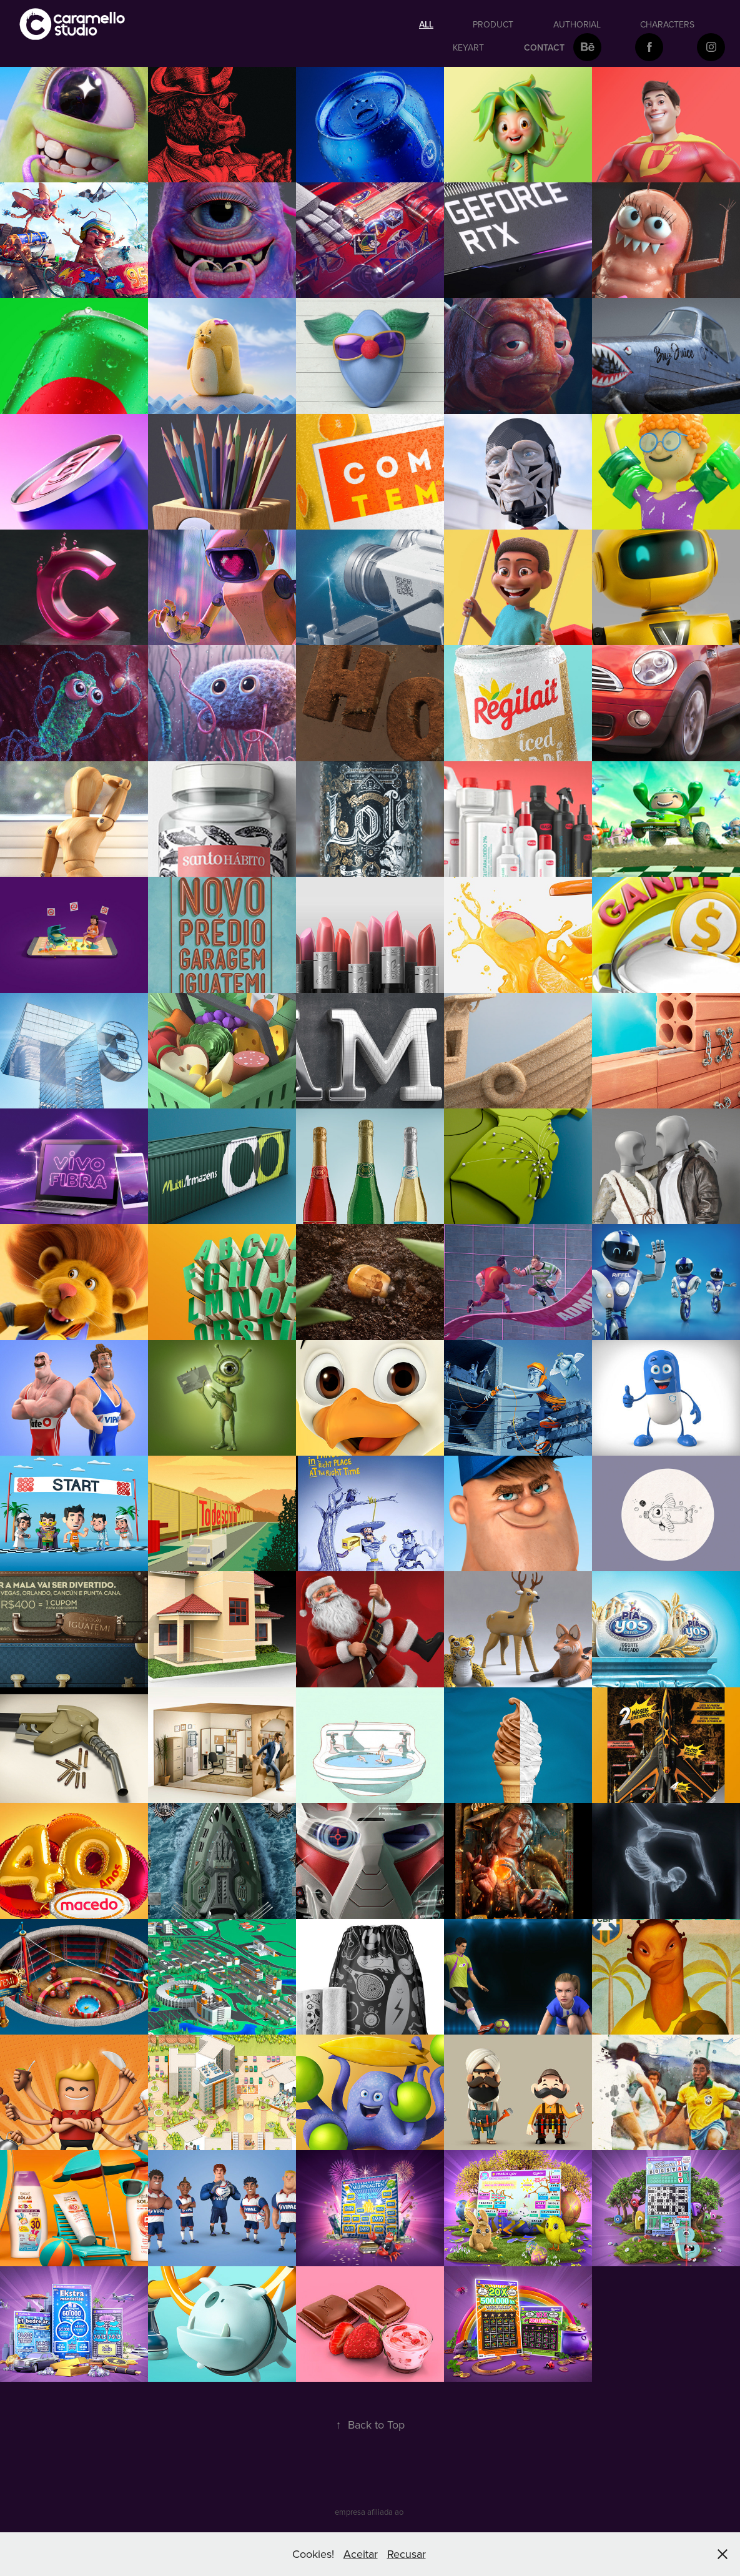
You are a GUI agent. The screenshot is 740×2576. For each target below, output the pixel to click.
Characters (667, 24)
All (426, 24)
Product (493, 24)
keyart (468, 47)
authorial (577, 24)
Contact (544, 47)
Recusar (406, 2554)
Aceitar (360, 2554)
